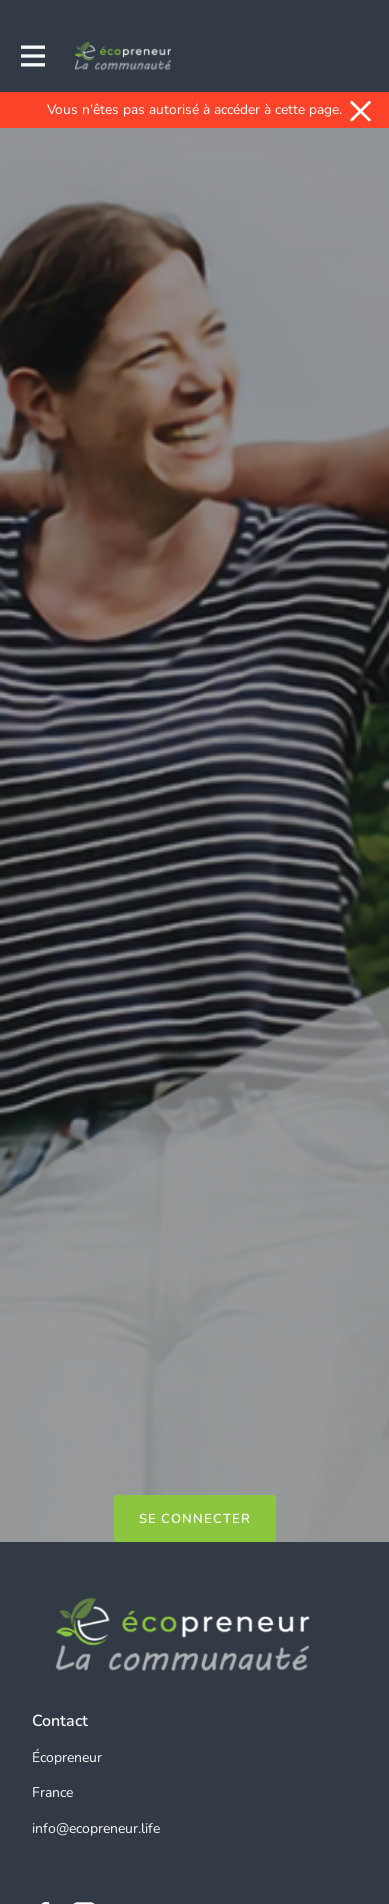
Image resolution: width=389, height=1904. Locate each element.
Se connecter (195, 1519)
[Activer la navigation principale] (32, 56)
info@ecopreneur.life (96, 1828)
